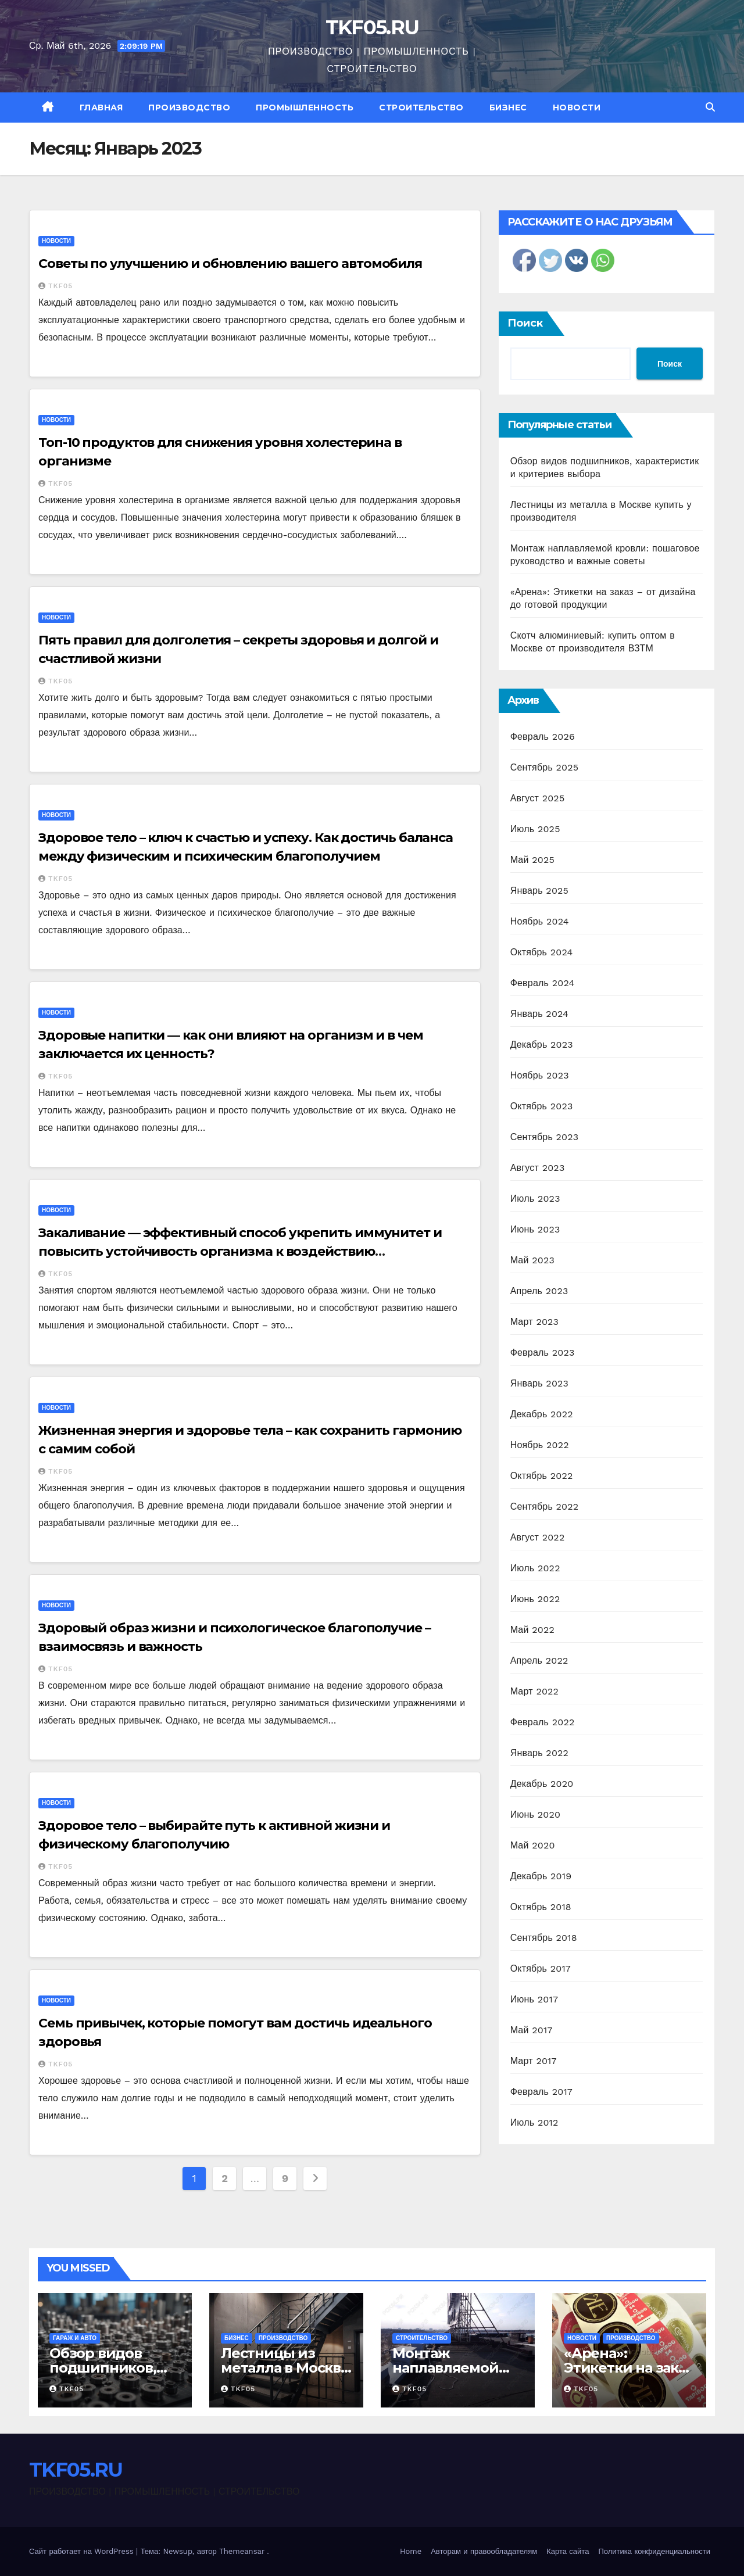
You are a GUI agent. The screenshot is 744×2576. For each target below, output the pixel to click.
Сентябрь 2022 (544, 1506)
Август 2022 (537, 1537)
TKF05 (55, 286)
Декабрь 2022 (541, 1414)
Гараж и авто (74, 2338)
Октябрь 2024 (541, 952)
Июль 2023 (535, 1198)
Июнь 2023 (535, 1229)
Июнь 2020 (535, 1814)
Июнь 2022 (535, 1598)
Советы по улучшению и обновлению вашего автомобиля (230, 263)
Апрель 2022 (539, 1660)
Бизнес (508, 107)
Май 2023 (532, 1260)
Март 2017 (533, 2060)
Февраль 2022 (542, 1722)
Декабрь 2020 (542, 1783)
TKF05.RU (372, 27)
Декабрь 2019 (541, 1876)
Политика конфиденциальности (654, 2551)
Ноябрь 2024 (539, 921)
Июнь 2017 (534, 1999)
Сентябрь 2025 (544, 767)
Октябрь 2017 (540, 1968)
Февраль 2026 (542, 736)
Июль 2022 (535, 1568)
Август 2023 (537, 1167)
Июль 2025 (535, 828)
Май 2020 (532, 1845)
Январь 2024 (539, 1013)
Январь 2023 (539, 1383)
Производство (189, 107)
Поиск (525, 323)
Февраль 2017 (541, 2091)
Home (410, 2551)
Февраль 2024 (542, 982)
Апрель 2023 (539, 1290)
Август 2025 (537, 798)
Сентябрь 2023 (544, 1136)
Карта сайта (567, 2551)
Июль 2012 (534, 2122)
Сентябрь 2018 (543, 1937)
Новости (577, 107)
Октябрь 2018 (540, 1906)
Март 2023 (534, 1321)
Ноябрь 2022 (539, 1444)
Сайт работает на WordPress (82, 2551)
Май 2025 (532, 859)
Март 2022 (534, 1691)
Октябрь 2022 (541, 1475)
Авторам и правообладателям (484, 2551)
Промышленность (304, 107)
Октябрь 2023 (541, 1106)
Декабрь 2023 (541, 1044)
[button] (710, 107)
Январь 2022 (539, 1752)
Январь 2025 (539, 890)
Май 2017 (531, 2030)
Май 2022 (532, 1629)
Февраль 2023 (542, 1352)
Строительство (421, 107)
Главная (101, 107)
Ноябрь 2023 (539, 1075)
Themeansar (241, 2551)
